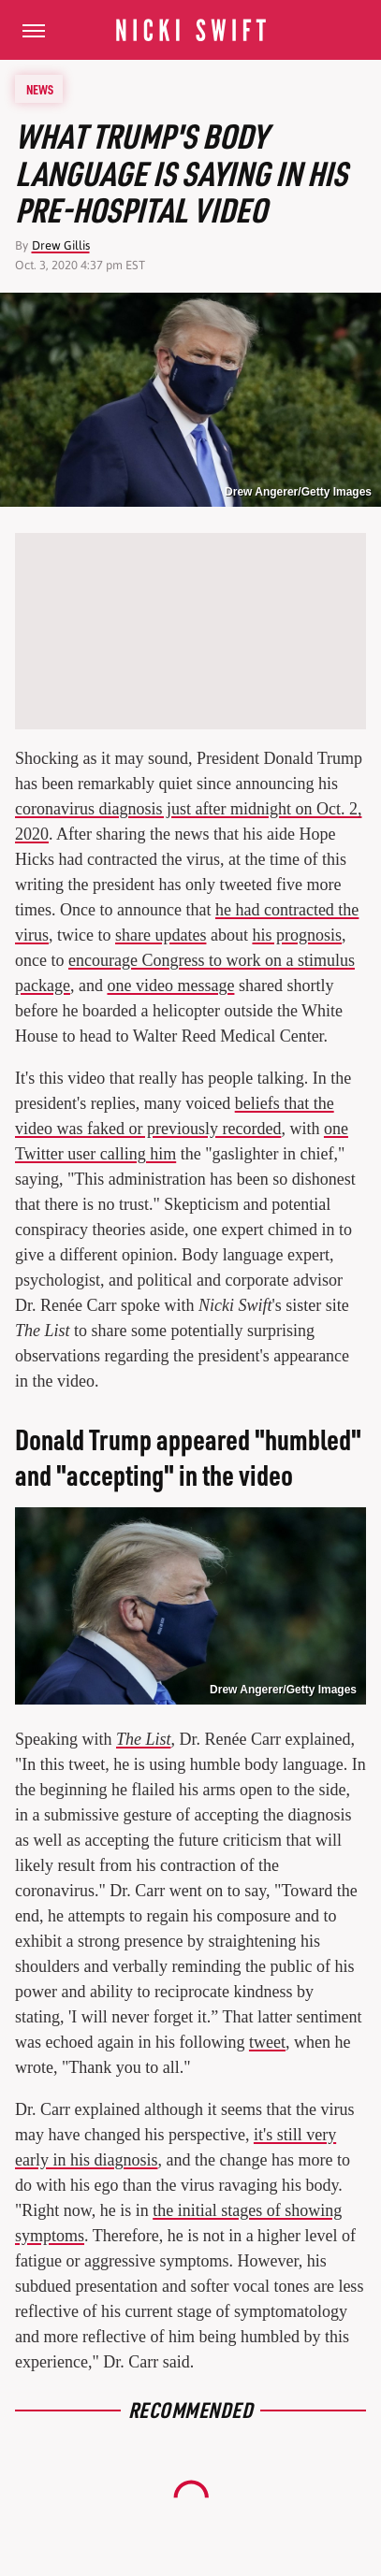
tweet (267, 2042)
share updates (160, 935)
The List (143, 1739)
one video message (170, 985)
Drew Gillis (61, 245)
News (39, 88)
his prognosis (297, 935)
